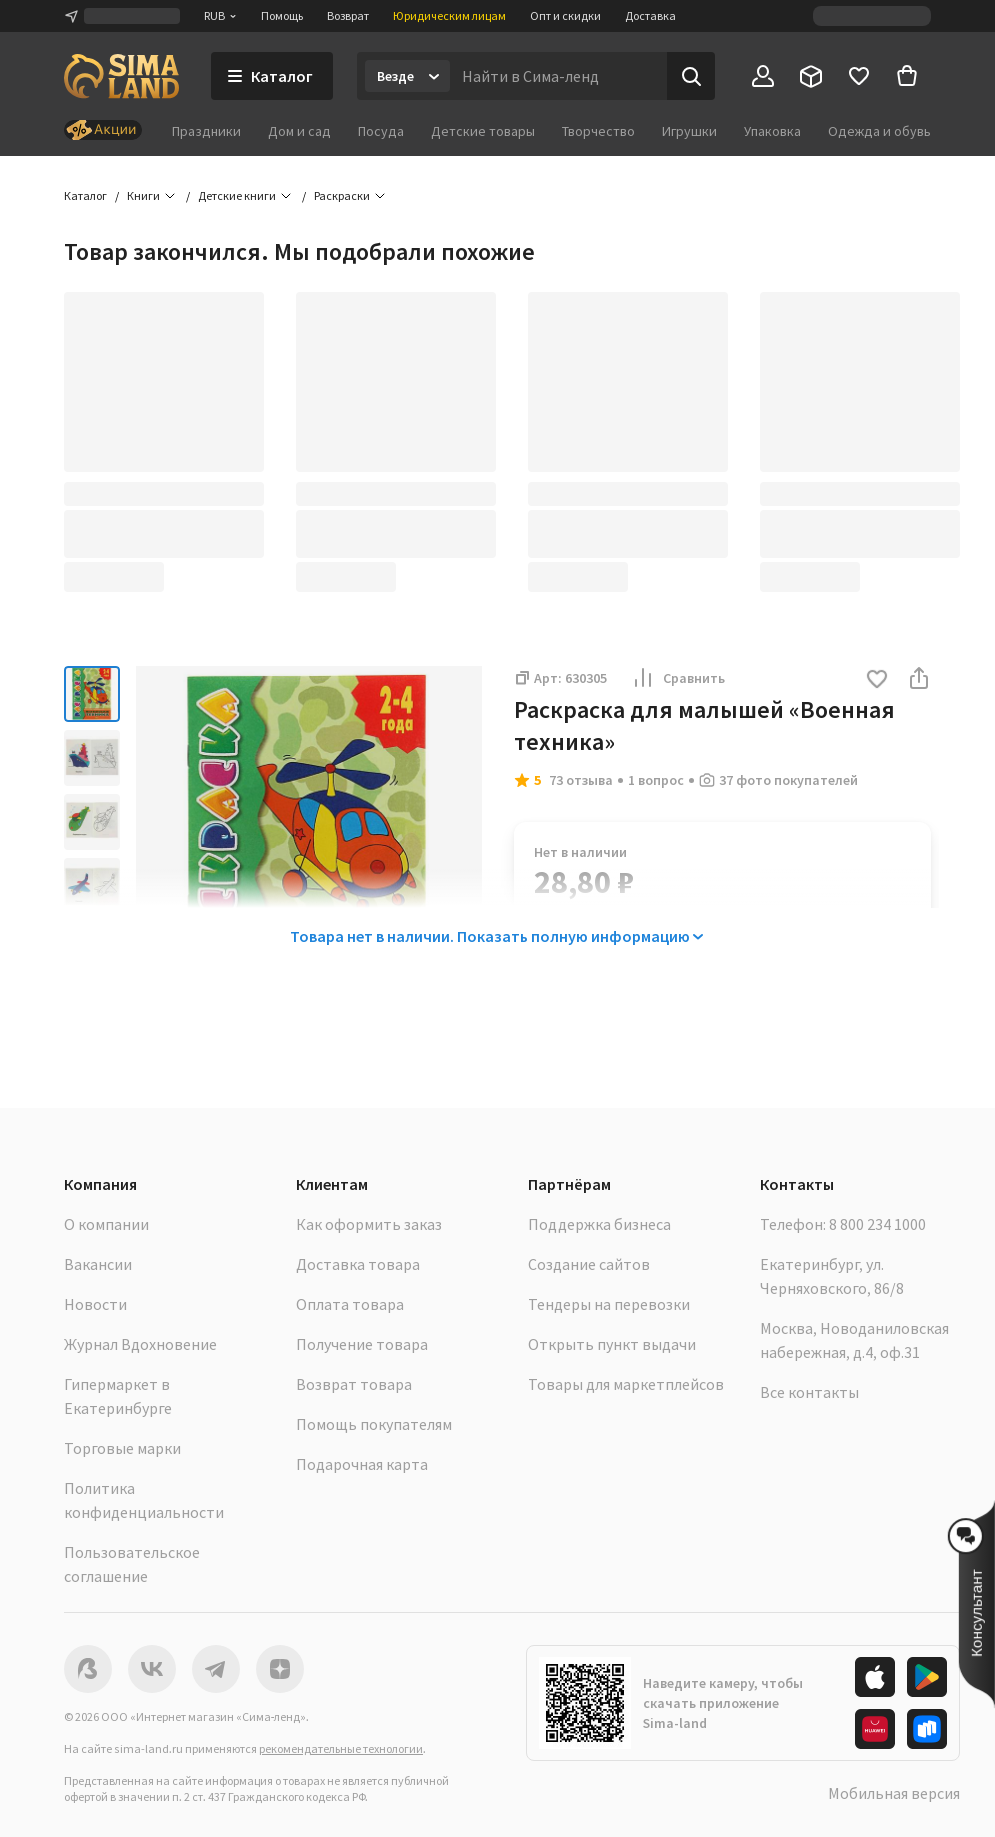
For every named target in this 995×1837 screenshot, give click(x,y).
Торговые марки (122, 1448)
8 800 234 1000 (877, 1224)
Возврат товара (354, 1384)
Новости (95, 1304)
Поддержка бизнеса (599, 1224)
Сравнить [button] (678, 678)
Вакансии (98, 1264)
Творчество (598, 131)
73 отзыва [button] (581, 780)
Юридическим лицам (449, 15)
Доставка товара (358, 1264)
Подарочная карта (362, 1464)
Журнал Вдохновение (140, 1344)
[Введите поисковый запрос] (558, 76)
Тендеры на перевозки (609, 1304)
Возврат (348, 15)
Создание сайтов (589, 1264)
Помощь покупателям (374, 1424)
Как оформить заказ (369, 1224)
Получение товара (362, 1344)
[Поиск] (691, 76)
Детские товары (483, 131)
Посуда (381, 131)
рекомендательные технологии (341, 1748)
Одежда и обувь (879, 131)
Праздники (206, 131)
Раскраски (342, 195)
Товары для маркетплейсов (626, 1384)
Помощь (282, 15)
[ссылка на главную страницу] (121, 76)
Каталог (85, 195)
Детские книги (237, 195)
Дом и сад (299, 131)
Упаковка (772, 131)
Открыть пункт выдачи (612, 1344)
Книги (143, 195)
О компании (106, 1224)
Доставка (650, 15)
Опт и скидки (565, 15)
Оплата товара (350, 1304)
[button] (877, 680)
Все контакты (809, 1392)
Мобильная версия (894, 1793)
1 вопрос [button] (656, 780)
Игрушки (689, 131)
